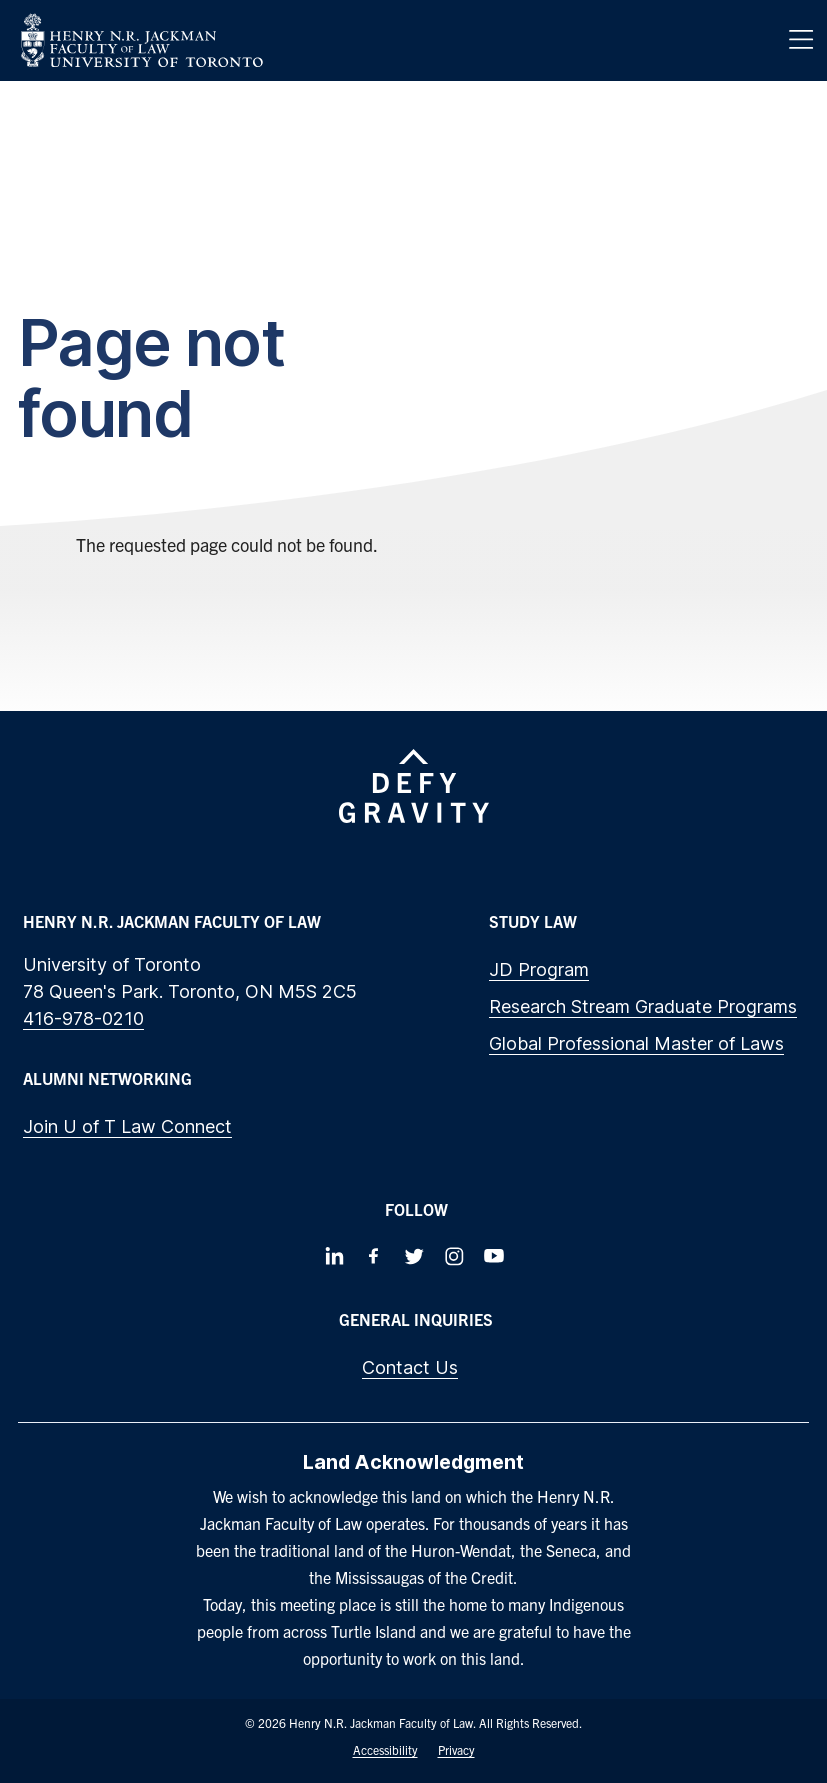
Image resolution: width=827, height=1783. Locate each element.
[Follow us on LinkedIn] (334, 1256)
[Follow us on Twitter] (414, 1256)
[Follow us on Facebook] (374, 1256)
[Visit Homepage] (142, 40)
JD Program (539, 969)
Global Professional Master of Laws (636, 1043)
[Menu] (801, 40)
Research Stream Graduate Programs (643, 1006)
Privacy (456, 1749)
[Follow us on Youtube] (494, 1256)
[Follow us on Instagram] (454, 1256)
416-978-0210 (83, 1018)
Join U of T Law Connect (127, 1126)
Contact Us (410, 1367)
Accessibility (385, 1749)
